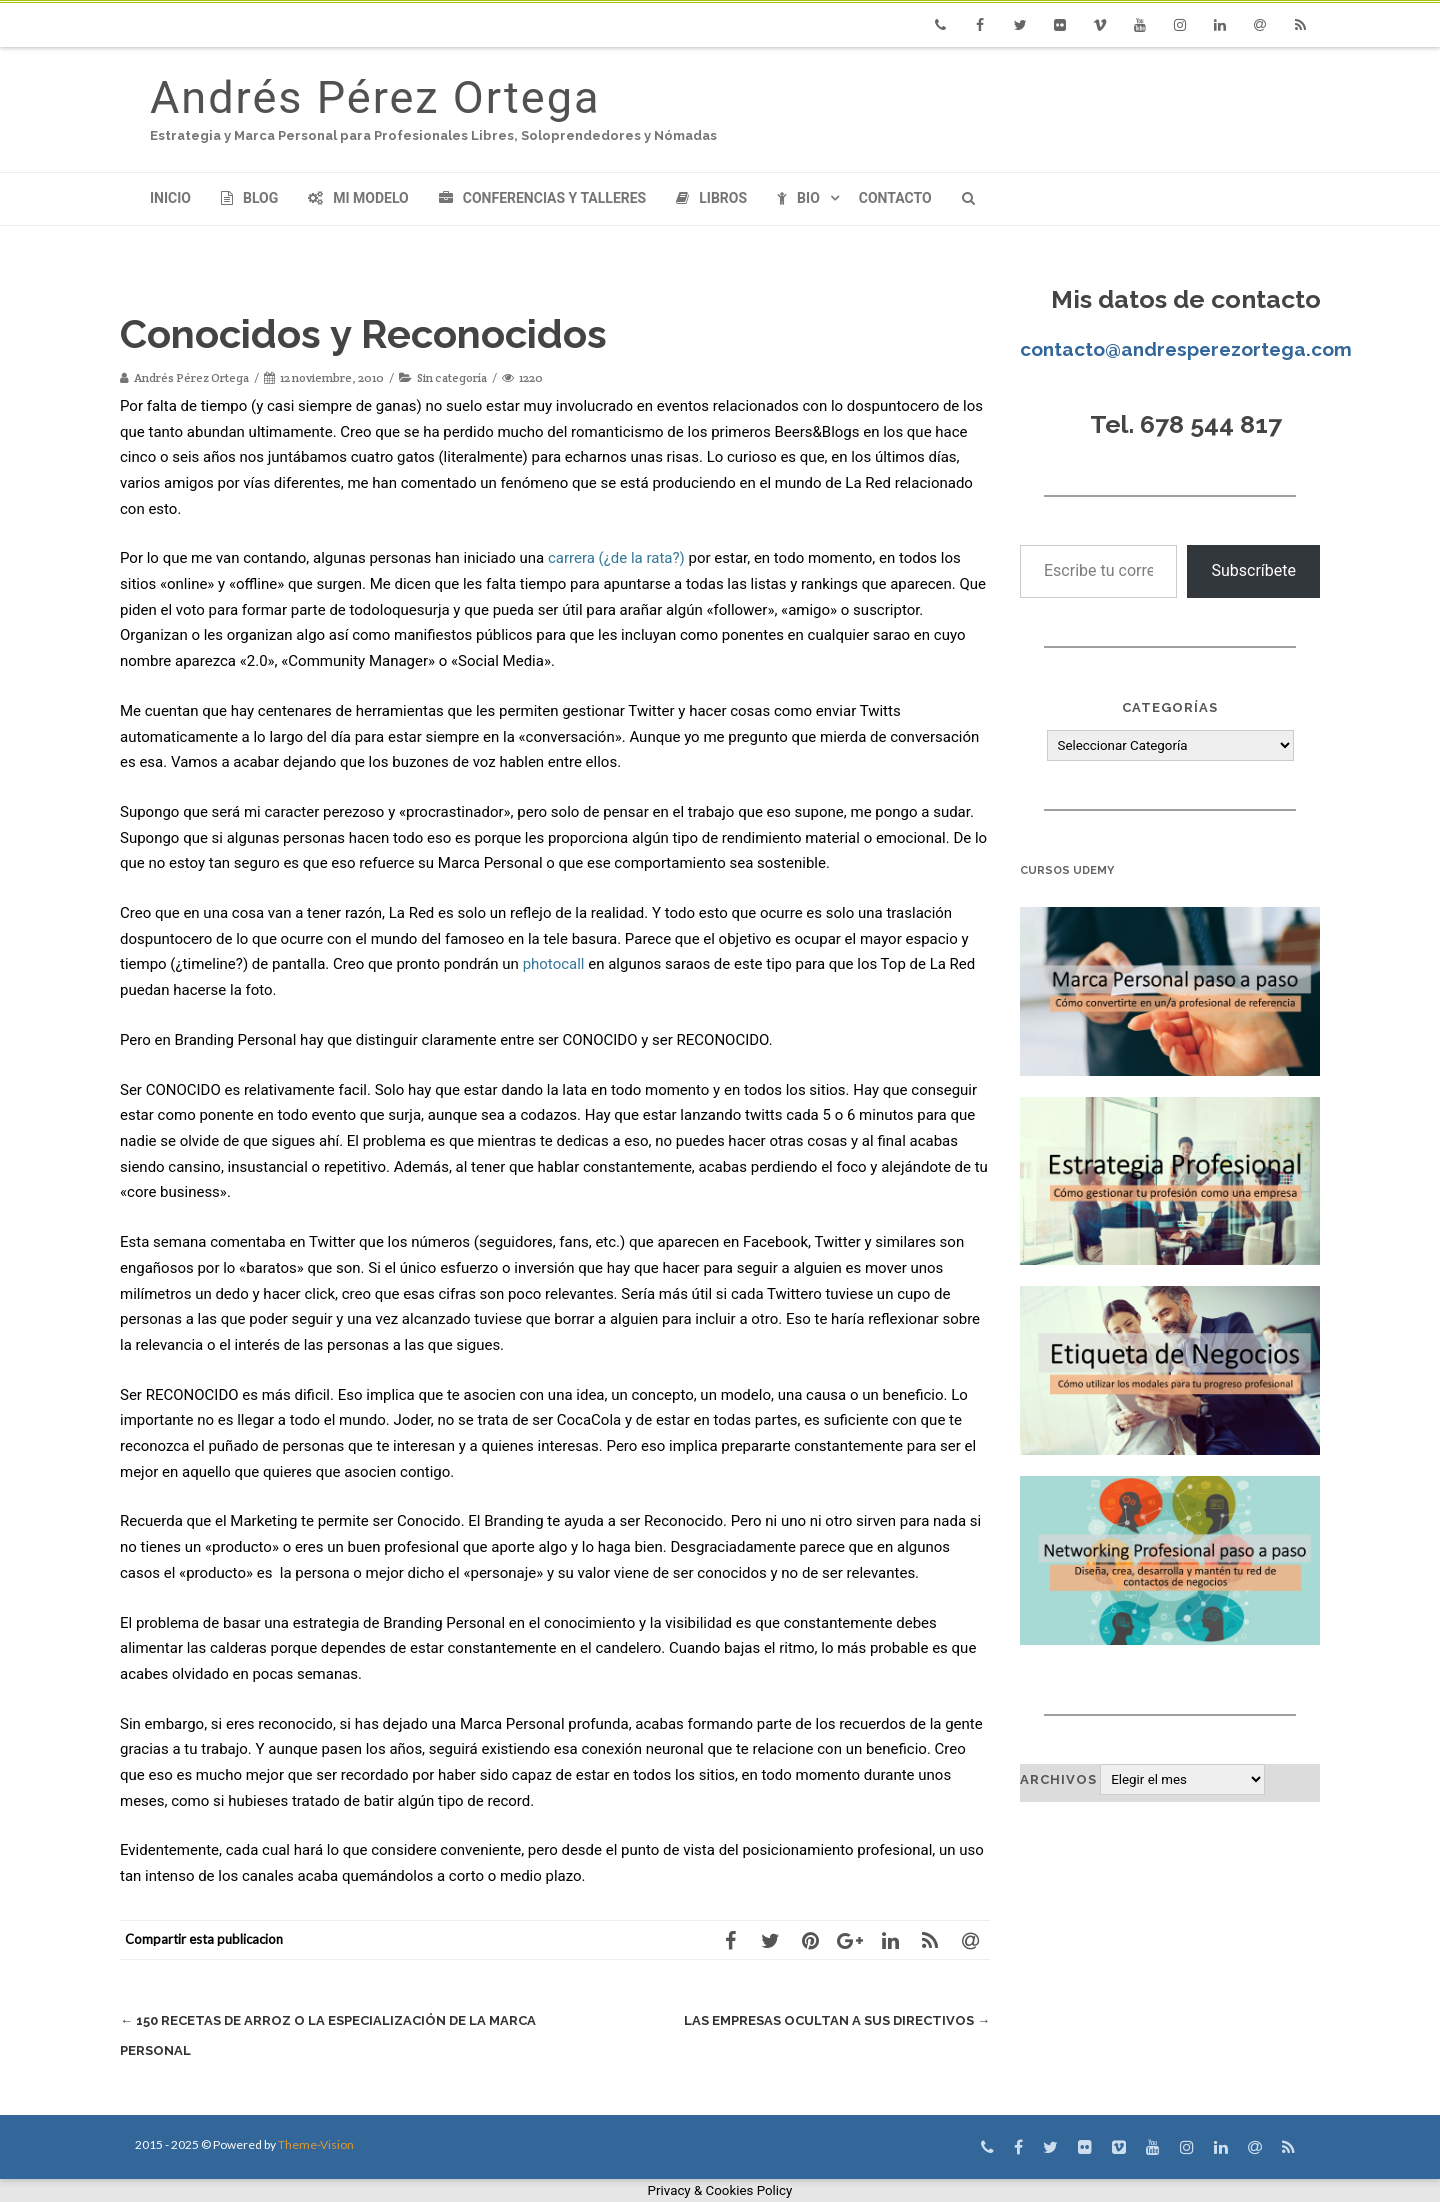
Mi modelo (358, 198)
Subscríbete (1253, 570)
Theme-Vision (316, 2144)
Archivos (1058, 1779)
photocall (554, 964)
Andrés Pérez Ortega (375, 97)
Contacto (895, 198)
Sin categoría (452, 377)
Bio (798, 198)
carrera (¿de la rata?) (616, 558)
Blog (249, 198)
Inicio (170, 198)
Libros (711, 198)
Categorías (1170, 707)
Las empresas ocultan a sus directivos (837, 2020)
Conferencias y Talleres (542, 198)
